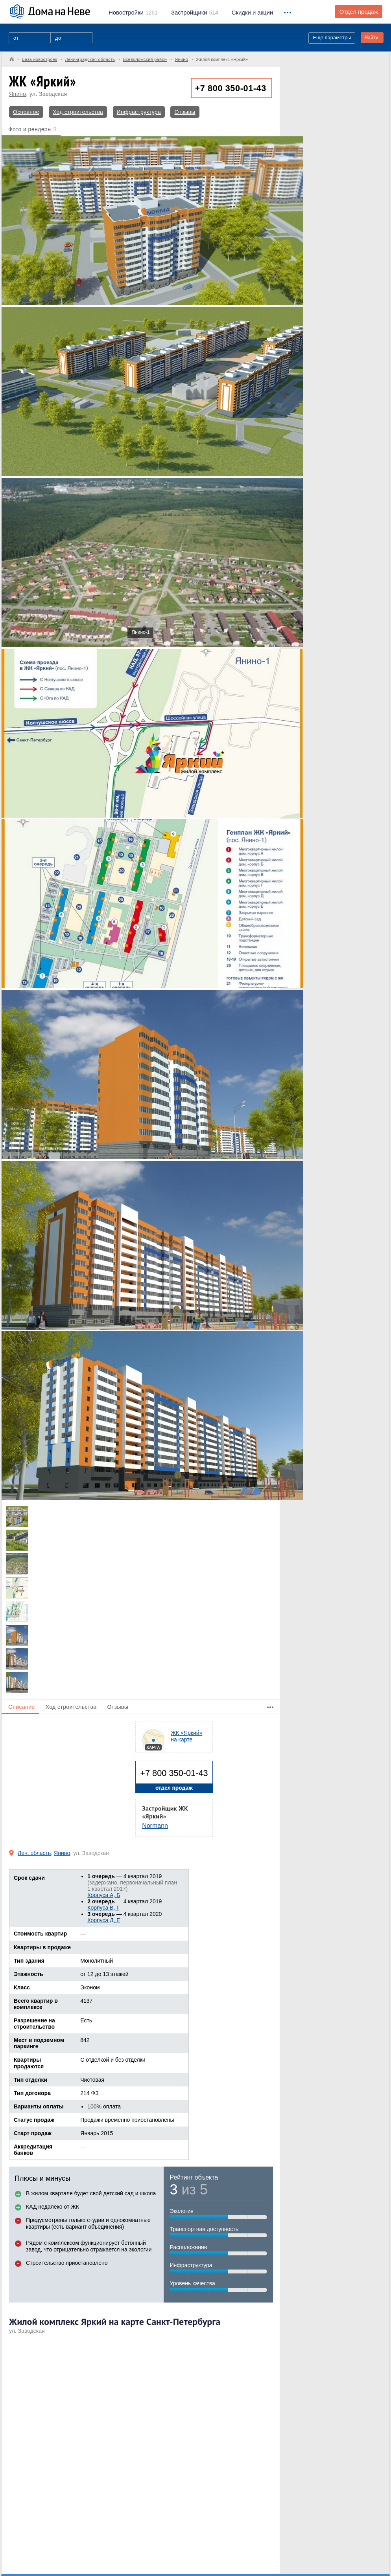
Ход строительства (78, 112)
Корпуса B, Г (103, 1907)
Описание (21, 1707)
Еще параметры (332, 37)
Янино (17, 94)
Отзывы (184, 112)
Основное (26, 112)
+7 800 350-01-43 (230, 88)
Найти (371, 37)
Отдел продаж (358, 12)
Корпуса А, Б (103, 1895)
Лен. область (34, 1853)
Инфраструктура (139, 112)
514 (194, 12)
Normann (155, 1825)
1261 (133, 12)
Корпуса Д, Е (103, 1920)
